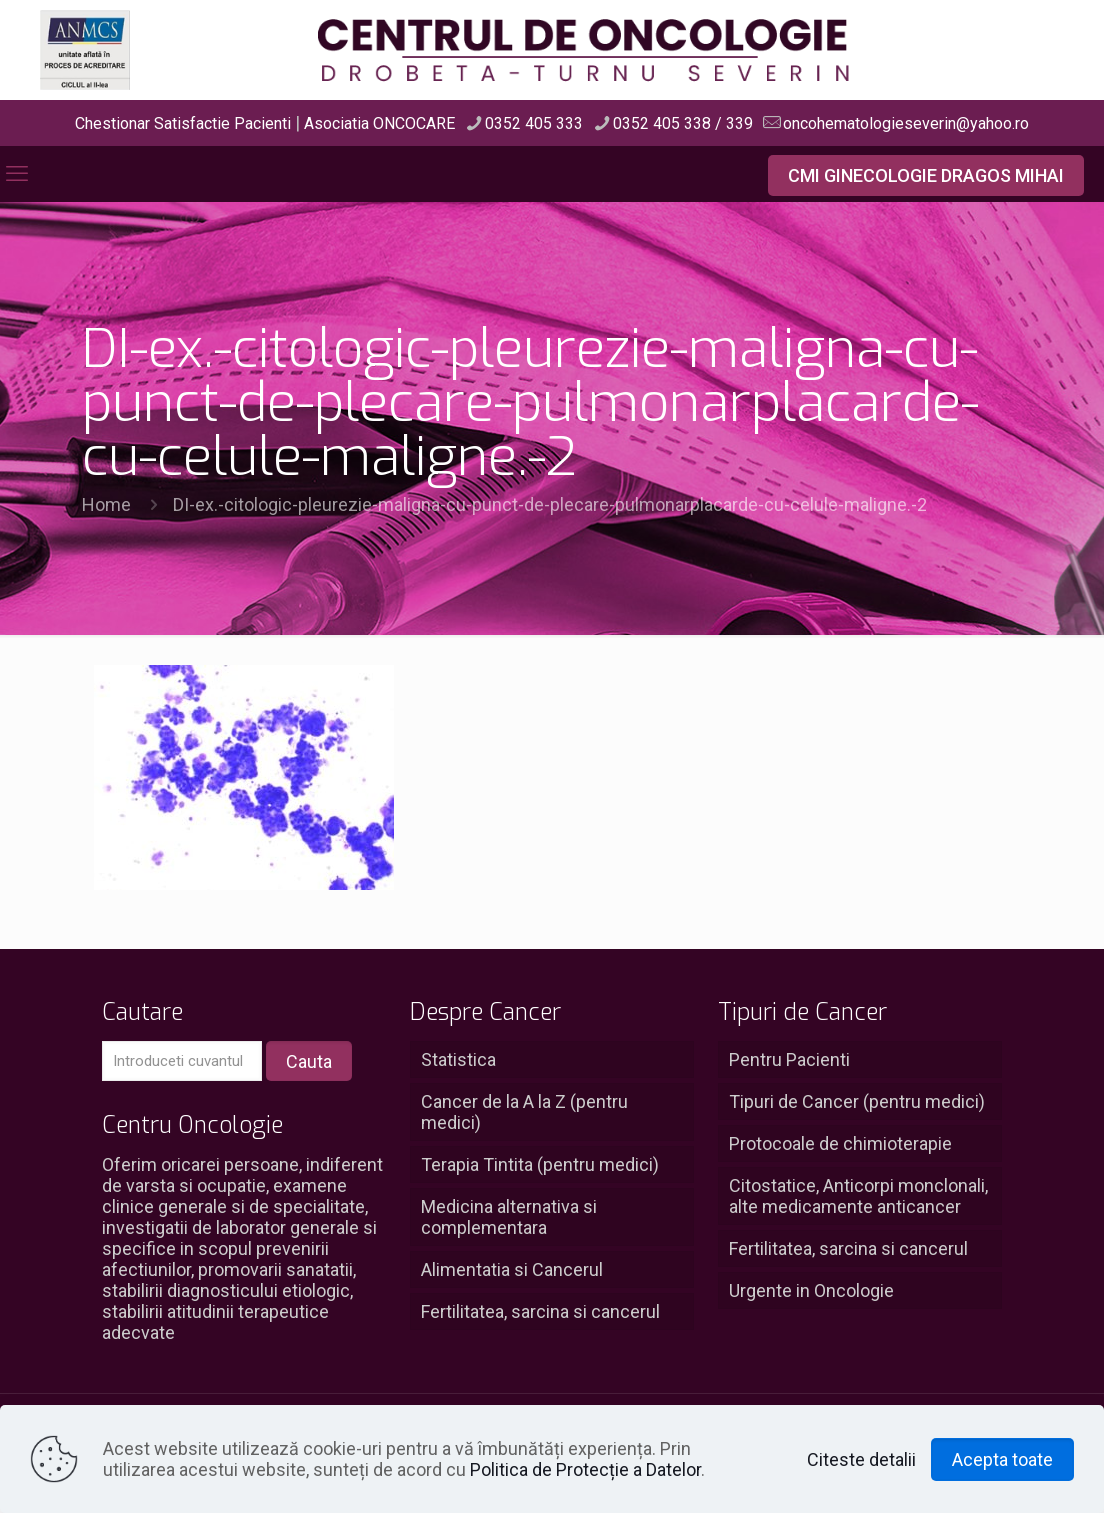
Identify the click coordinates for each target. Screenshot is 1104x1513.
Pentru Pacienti (789, 1059)
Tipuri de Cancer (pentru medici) (857, 1101)
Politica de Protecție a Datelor (585, 1469)
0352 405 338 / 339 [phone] (683, 123)
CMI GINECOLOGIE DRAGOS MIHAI (926, 175)
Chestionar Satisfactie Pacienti (183, 123)
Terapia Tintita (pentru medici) (540, 1164)
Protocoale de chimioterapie (840, 1143)
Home (106, 504)
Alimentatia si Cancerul (512, 1269)
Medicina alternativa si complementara (509, 1217)
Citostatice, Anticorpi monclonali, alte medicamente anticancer (858, 1196)
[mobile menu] (17, 174)
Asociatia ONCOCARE (379, 123)
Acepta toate (1002, 1459)
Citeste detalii (861, 1459)
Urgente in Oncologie (811, 1290)
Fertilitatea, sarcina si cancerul (540, 1311)
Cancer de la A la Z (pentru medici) (524, 1112)
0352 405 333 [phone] (534, 123)
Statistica (458, 1059)
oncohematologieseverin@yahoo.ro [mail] (906, 123)
